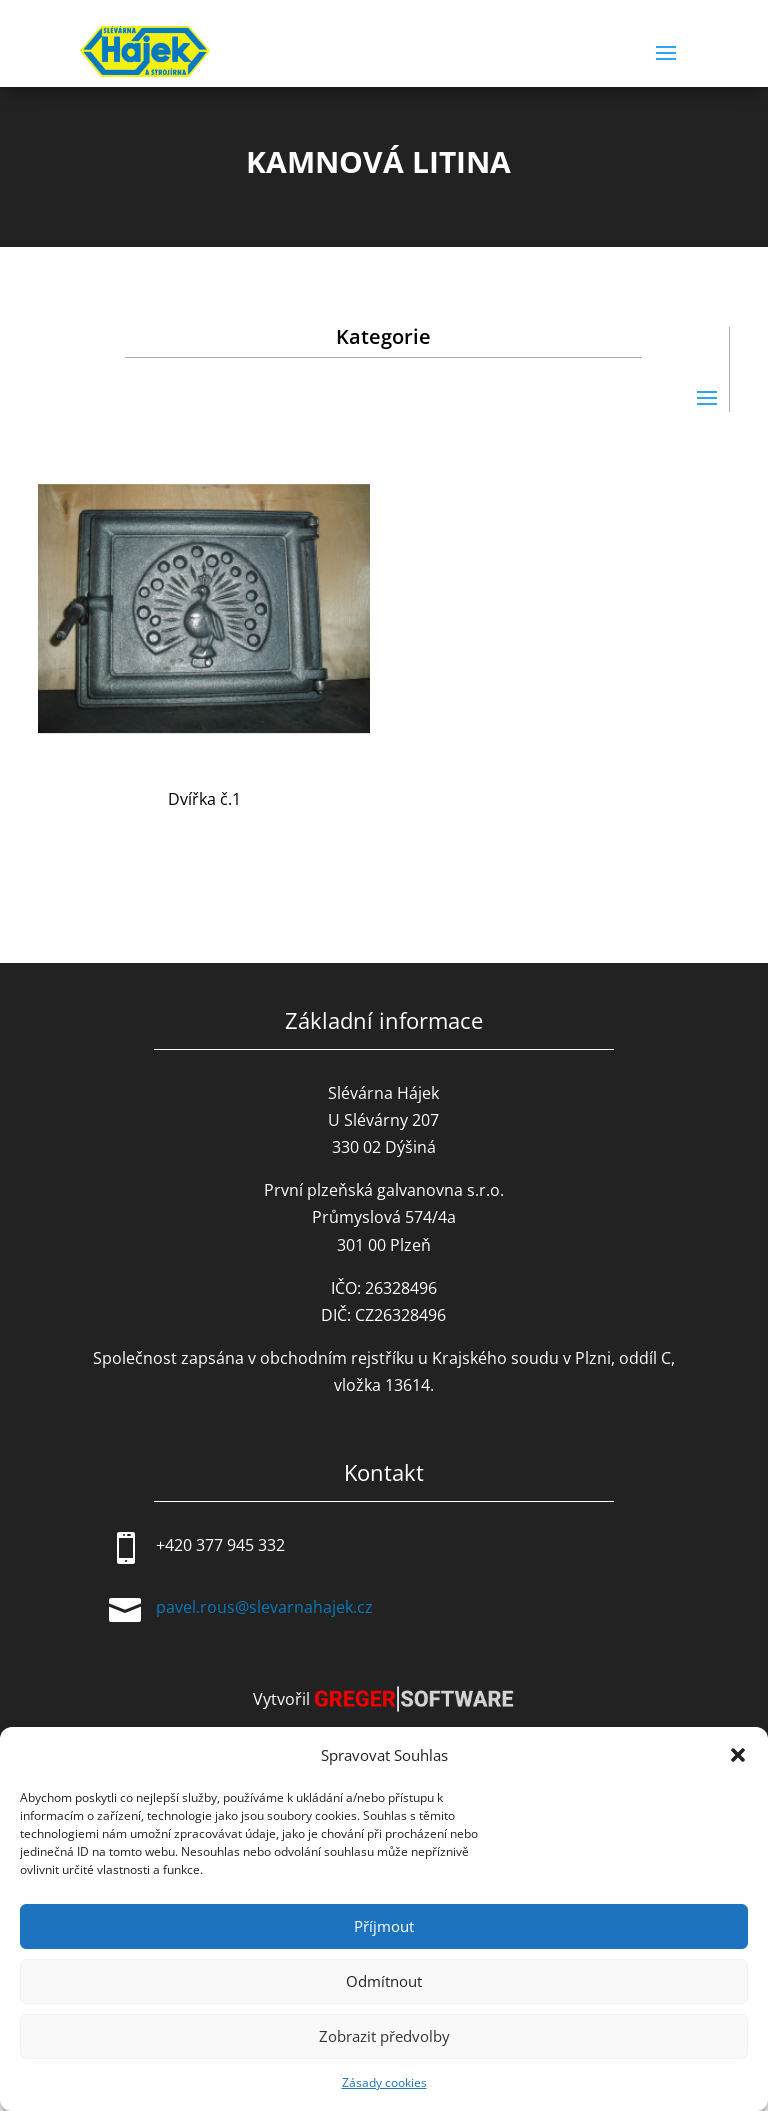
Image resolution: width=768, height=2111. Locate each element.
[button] (738, 1755)
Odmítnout (384, 1981)
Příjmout (384, 1926)
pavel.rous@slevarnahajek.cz (264, 1607)
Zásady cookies (384, 2082)
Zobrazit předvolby (384, 2036)
